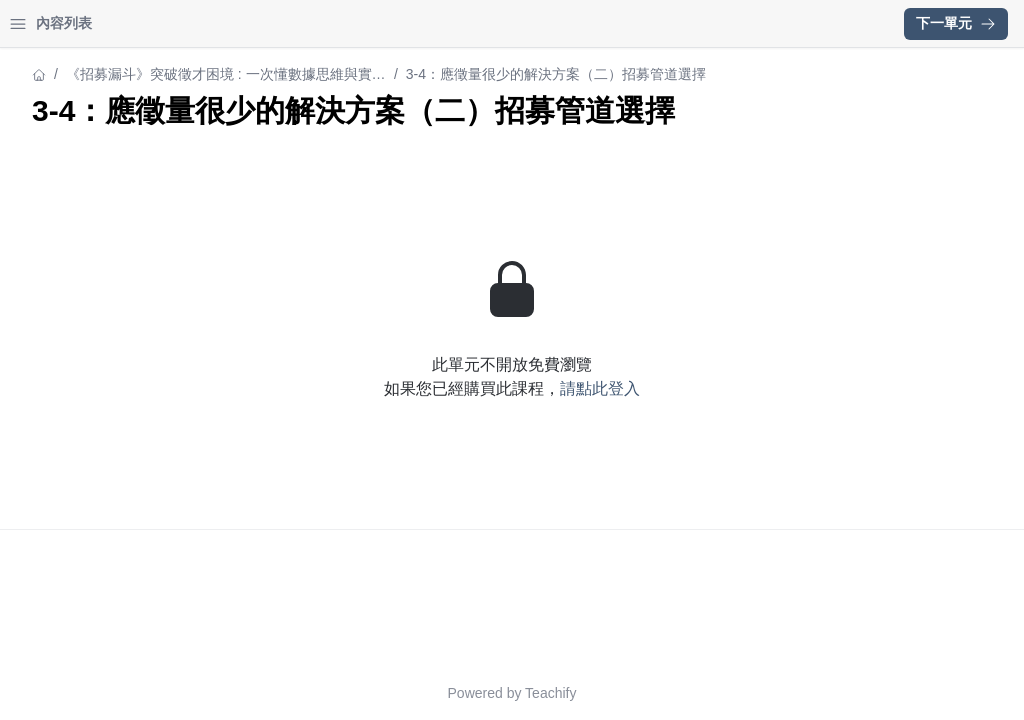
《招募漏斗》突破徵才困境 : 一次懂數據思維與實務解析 (555, 75)
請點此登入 (775, 424)
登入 (206, 23)
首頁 (42, 23)
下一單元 (956, 23)
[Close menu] (325, 24)
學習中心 (124, 23)
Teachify (725, 693)
